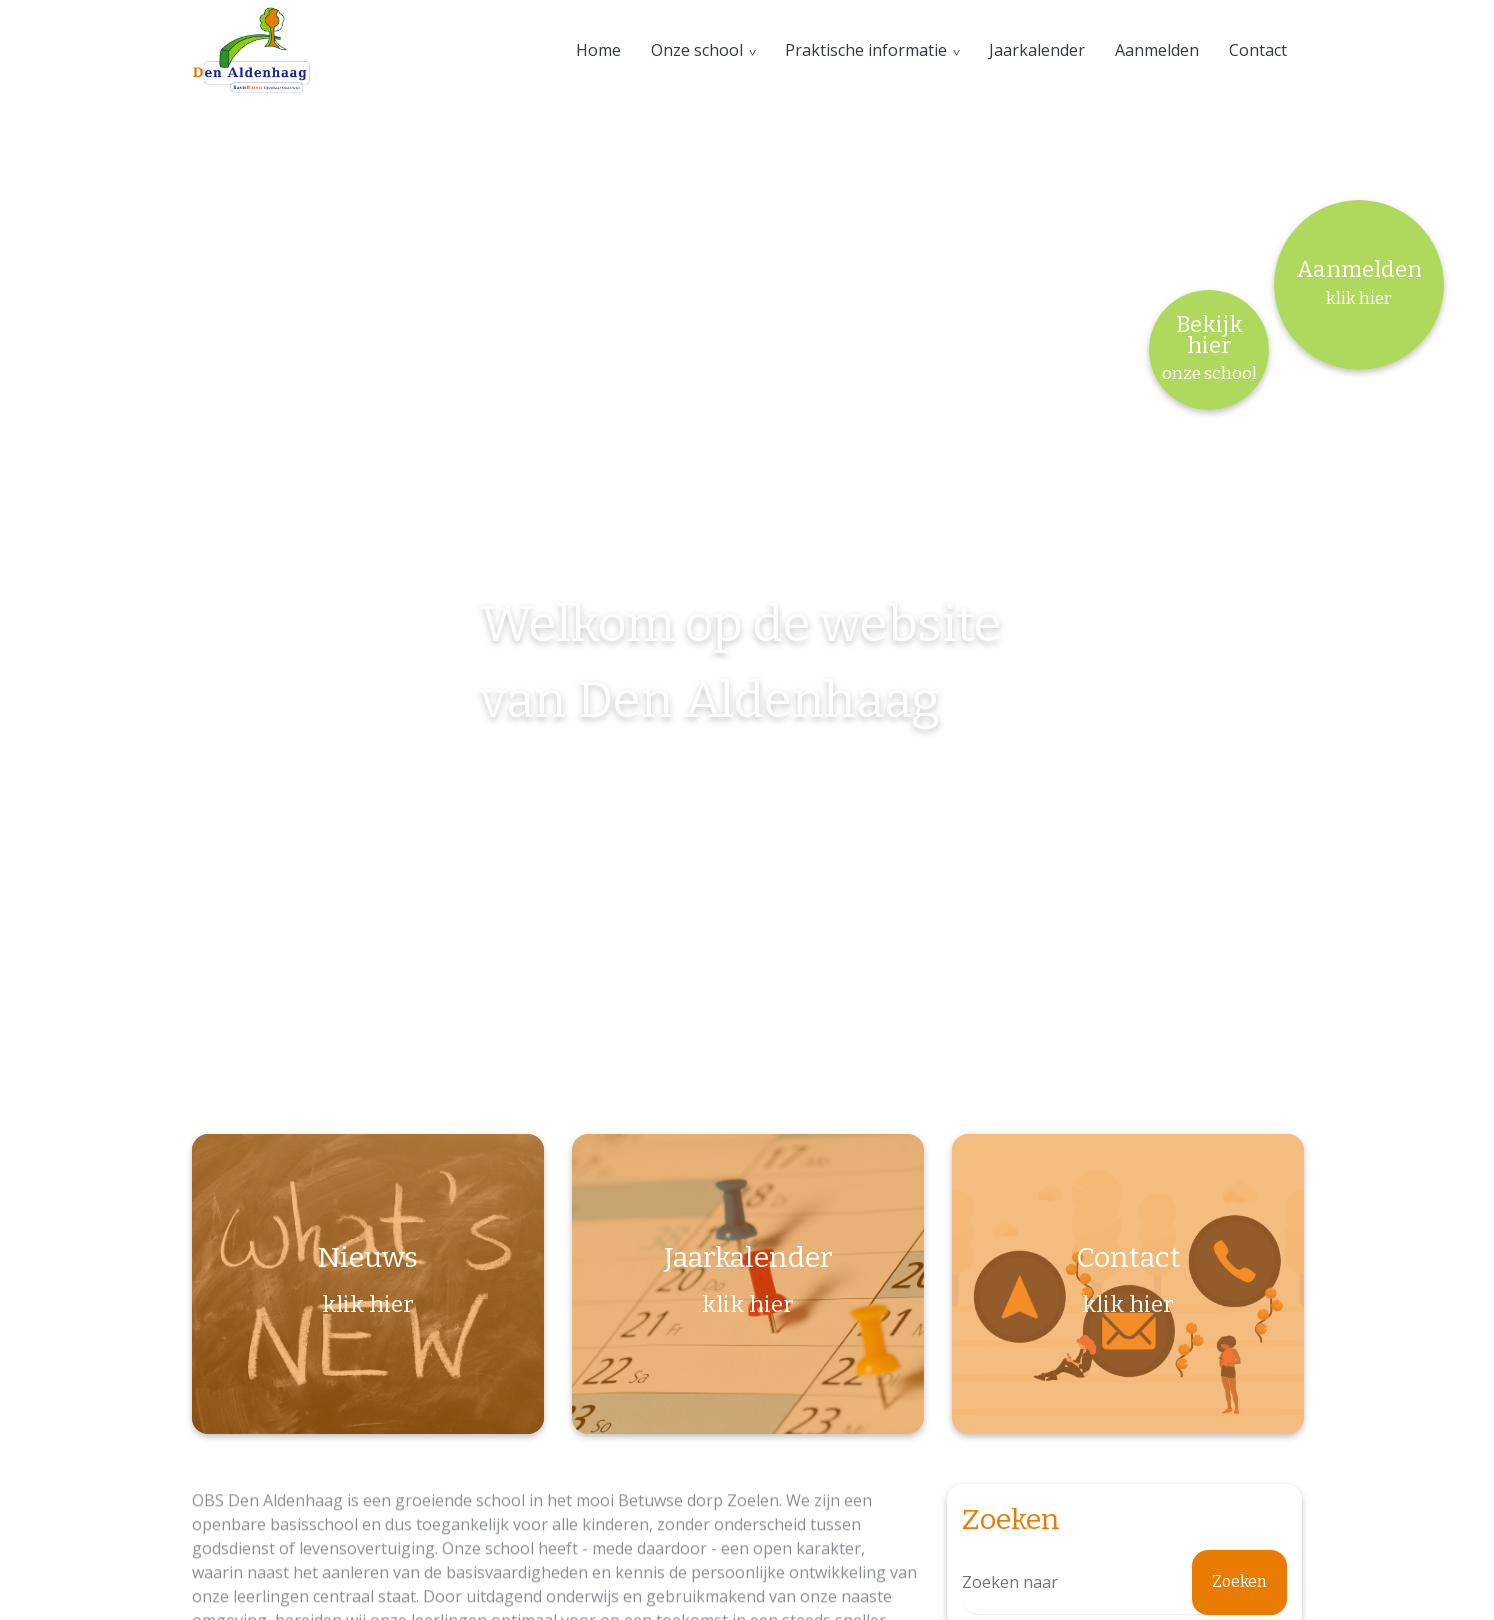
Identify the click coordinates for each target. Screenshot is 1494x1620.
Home (598, 50)
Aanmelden (1157, 50)
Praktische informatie (866, 50)
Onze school (697, 50)
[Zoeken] (1124, 1582)
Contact (1258, 50)
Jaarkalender (1037, 50)
